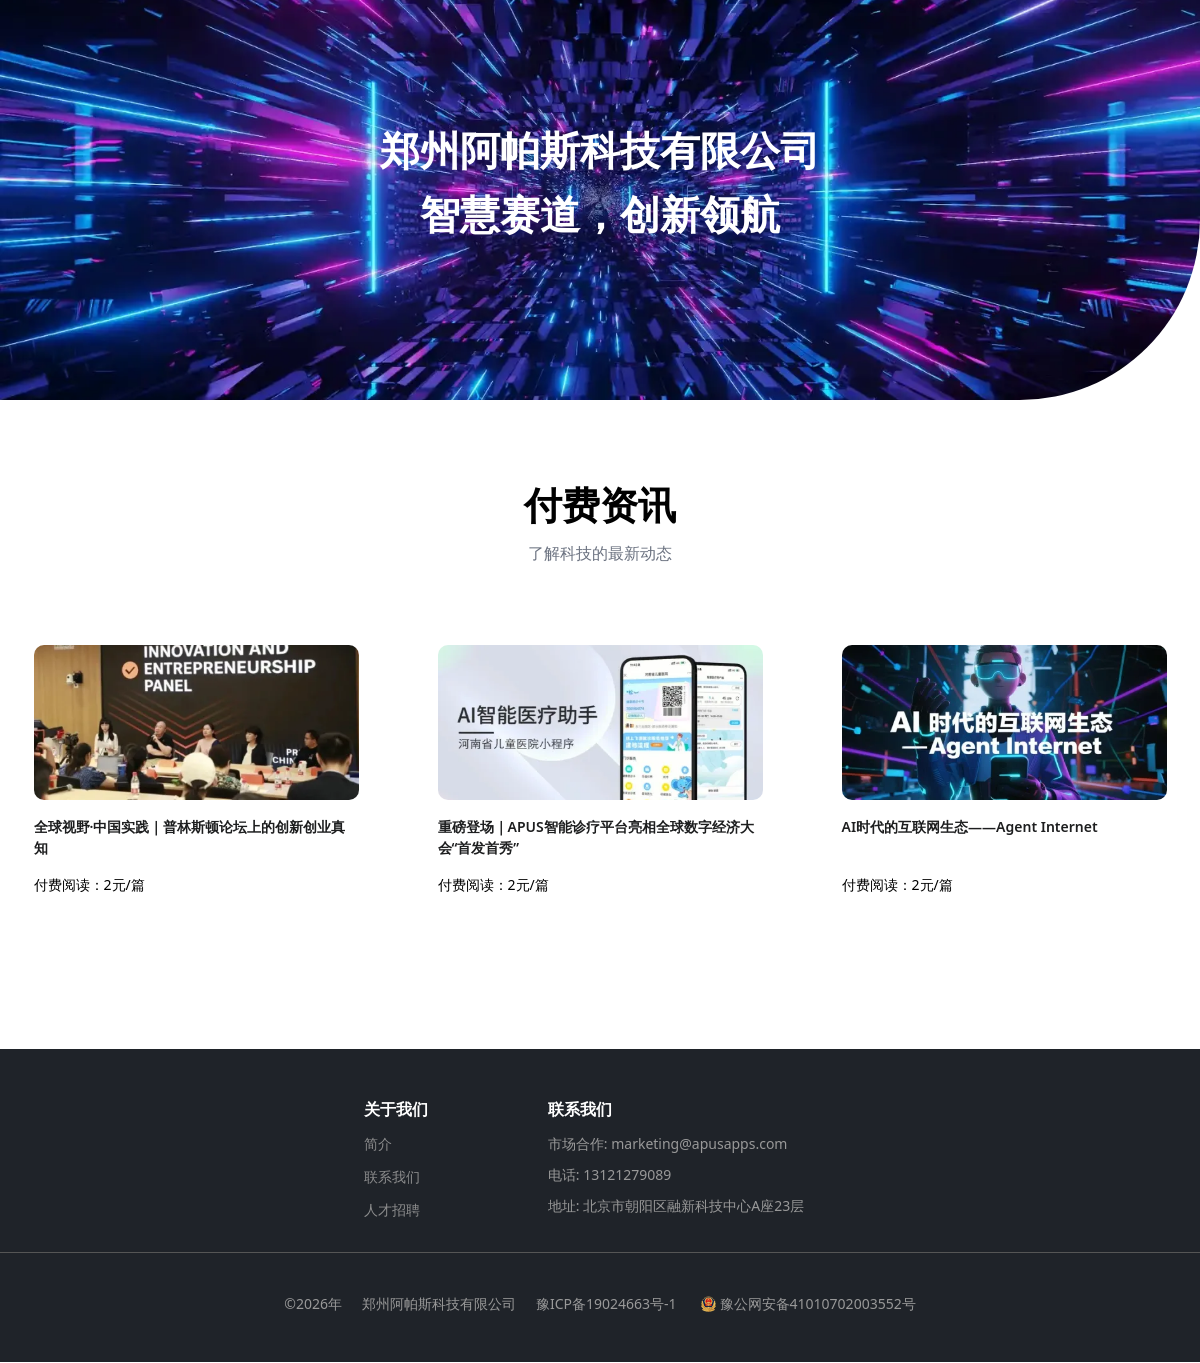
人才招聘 (392, 1210)
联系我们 (392, 1177)
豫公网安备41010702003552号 (808, 1304)
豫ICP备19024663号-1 (606, 1304)
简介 (378, 1144)
